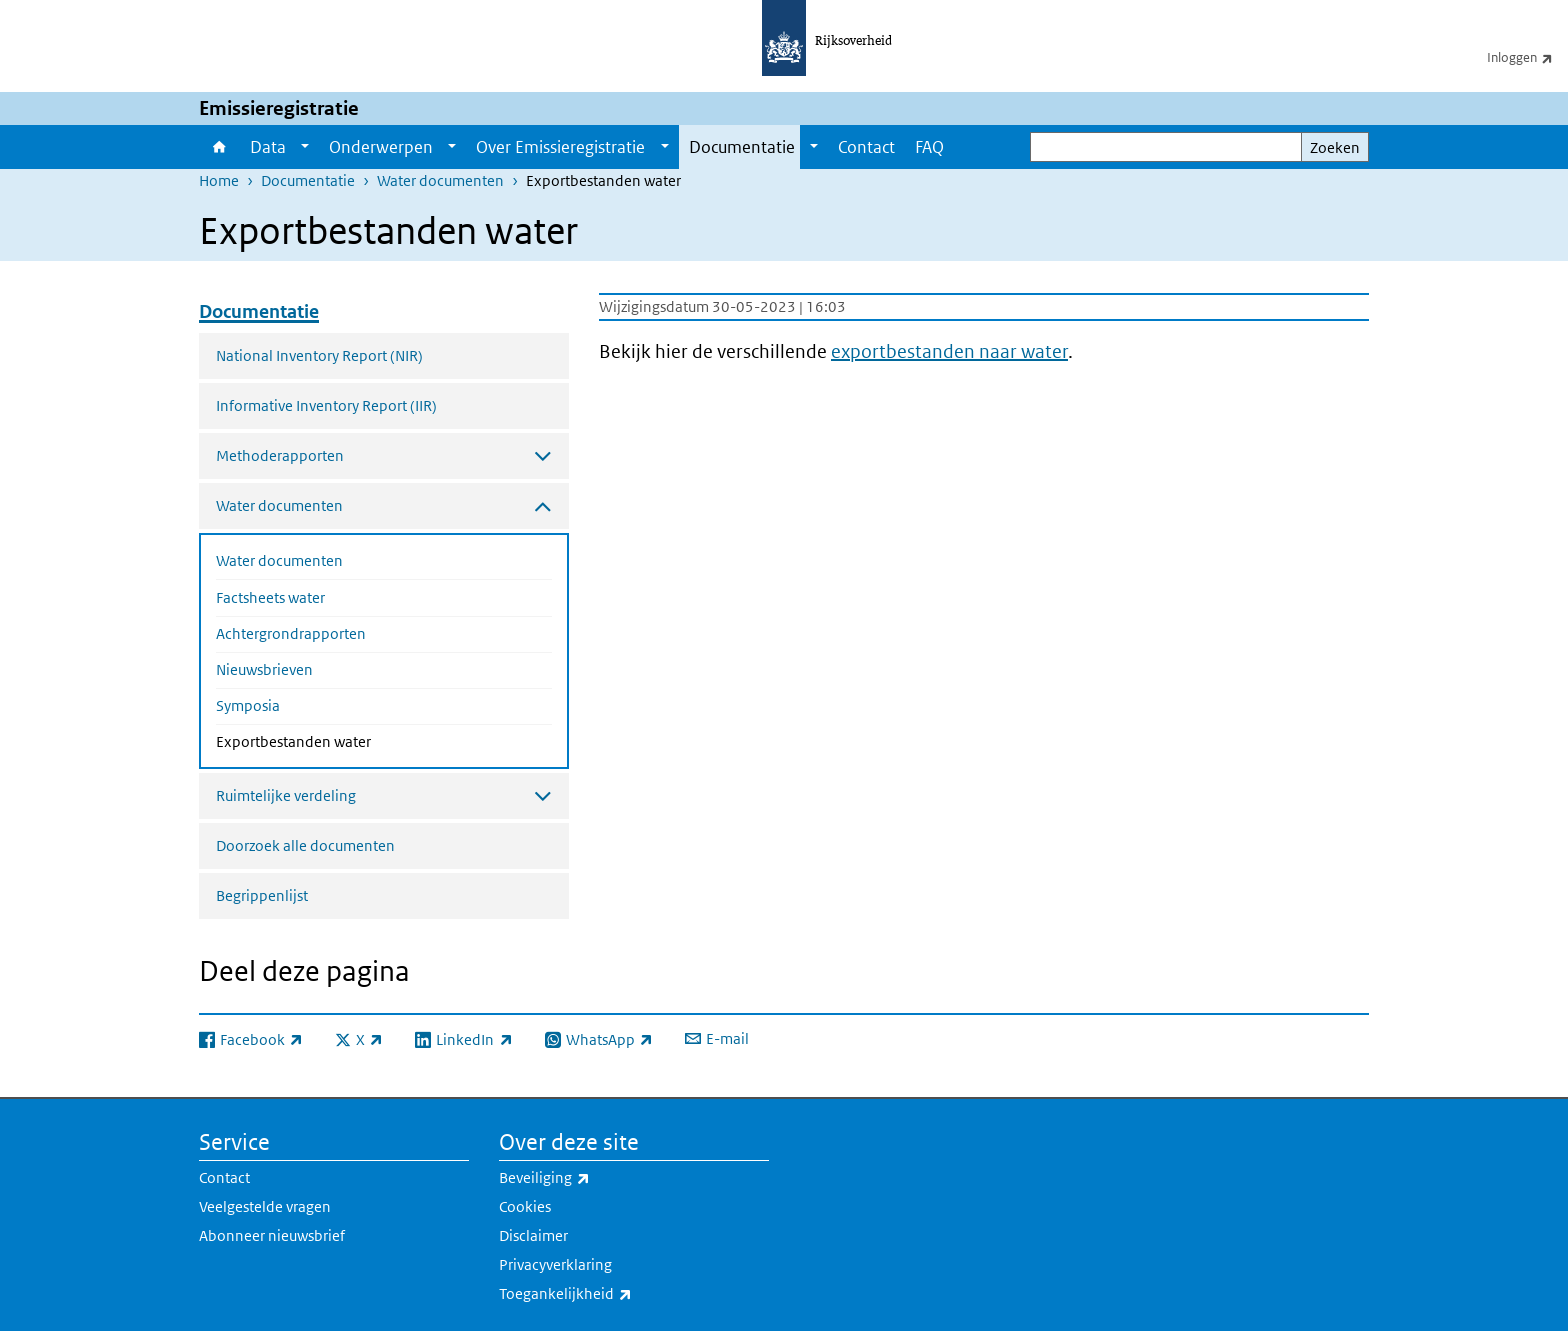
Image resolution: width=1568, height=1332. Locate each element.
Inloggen (1527, 57)
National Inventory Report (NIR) (319, 355)
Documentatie (742, 147)
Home (219, 147)
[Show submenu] (305, 147)
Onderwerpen (381, 147)
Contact (866, 147)
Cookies (525, 1206)
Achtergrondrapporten (291, 633)
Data (268, 147)
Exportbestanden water (346, 740)
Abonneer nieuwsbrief (272, 1235)
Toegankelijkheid (609, 1294)
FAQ (929, 147)
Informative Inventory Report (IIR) (326, 405)
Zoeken (1335, 147)
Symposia (248, 705)
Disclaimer (533, 1235)
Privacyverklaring (555, 1264)
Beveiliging (588, 1178)
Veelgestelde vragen (265, 1206)
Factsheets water (270, 597)
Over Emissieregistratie (560, 147)
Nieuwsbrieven (264, 669)
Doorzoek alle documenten (305, 845)
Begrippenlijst (262, 895)
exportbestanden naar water (949, 351)
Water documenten (440, 180)
